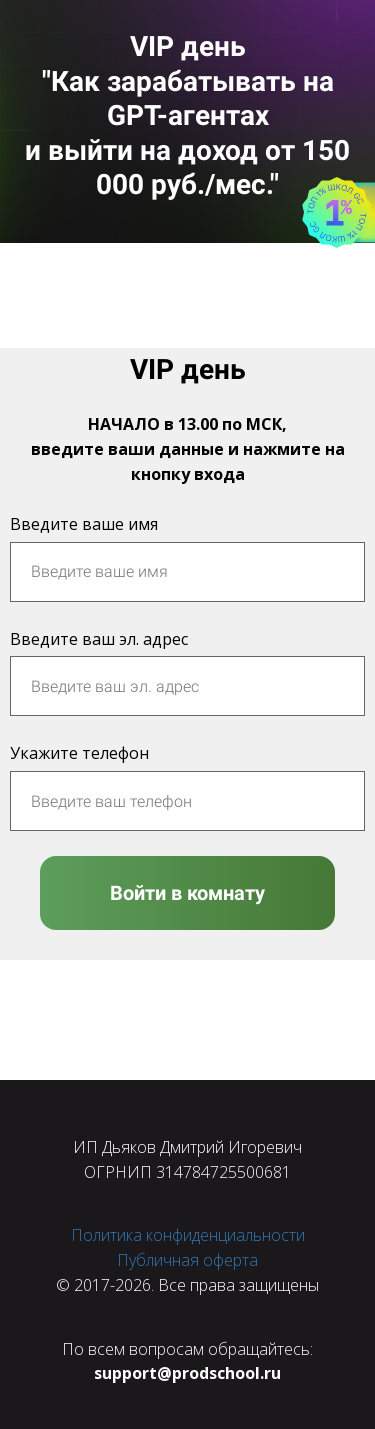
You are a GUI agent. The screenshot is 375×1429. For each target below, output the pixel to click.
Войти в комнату (187, 893)
